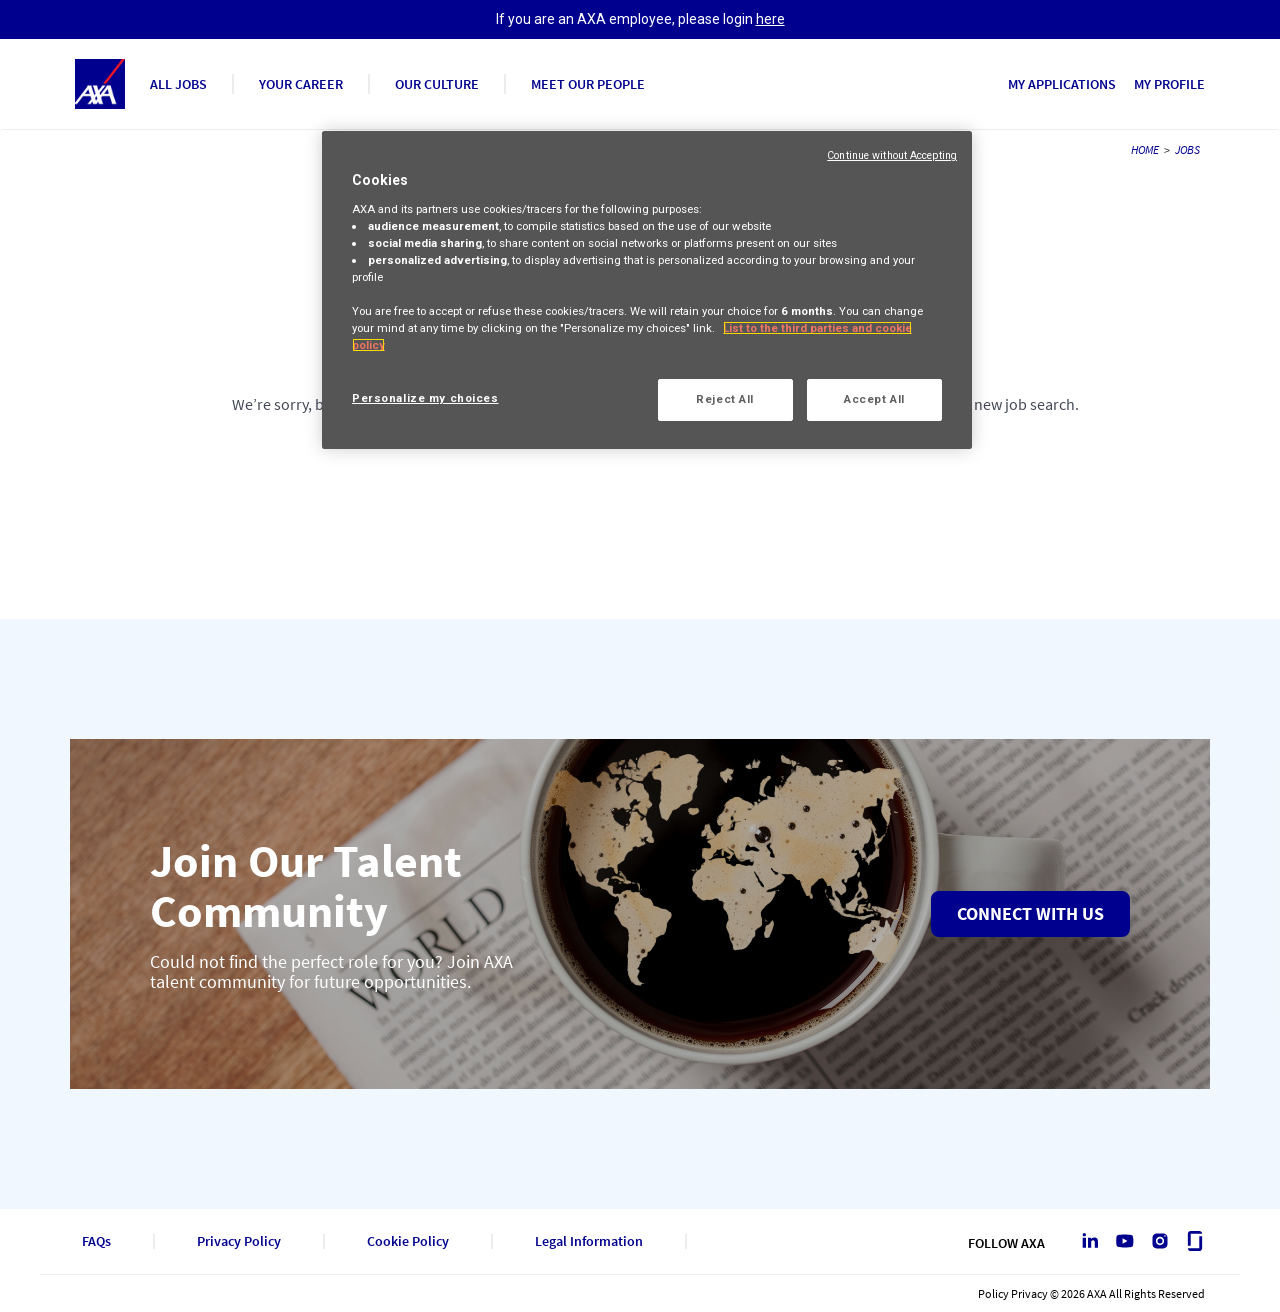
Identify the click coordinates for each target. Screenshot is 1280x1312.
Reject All (725, 399)
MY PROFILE (1169, 84)
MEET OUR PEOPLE (588, 84)
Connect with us (1030, 913)
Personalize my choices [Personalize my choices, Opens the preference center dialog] (425, 398)
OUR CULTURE (437, 84)
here (770, 19)
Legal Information (589, 1241)
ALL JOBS (178, 84)
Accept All (874, 399)
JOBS (1187, 149)
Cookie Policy (408, 1241)
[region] (647, 290)
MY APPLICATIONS (1062, 84)
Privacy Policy (239, 1241)
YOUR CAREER (301, 84)
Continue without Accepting (892, 155)
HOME (1145, 149)
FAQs (96, 1241)
